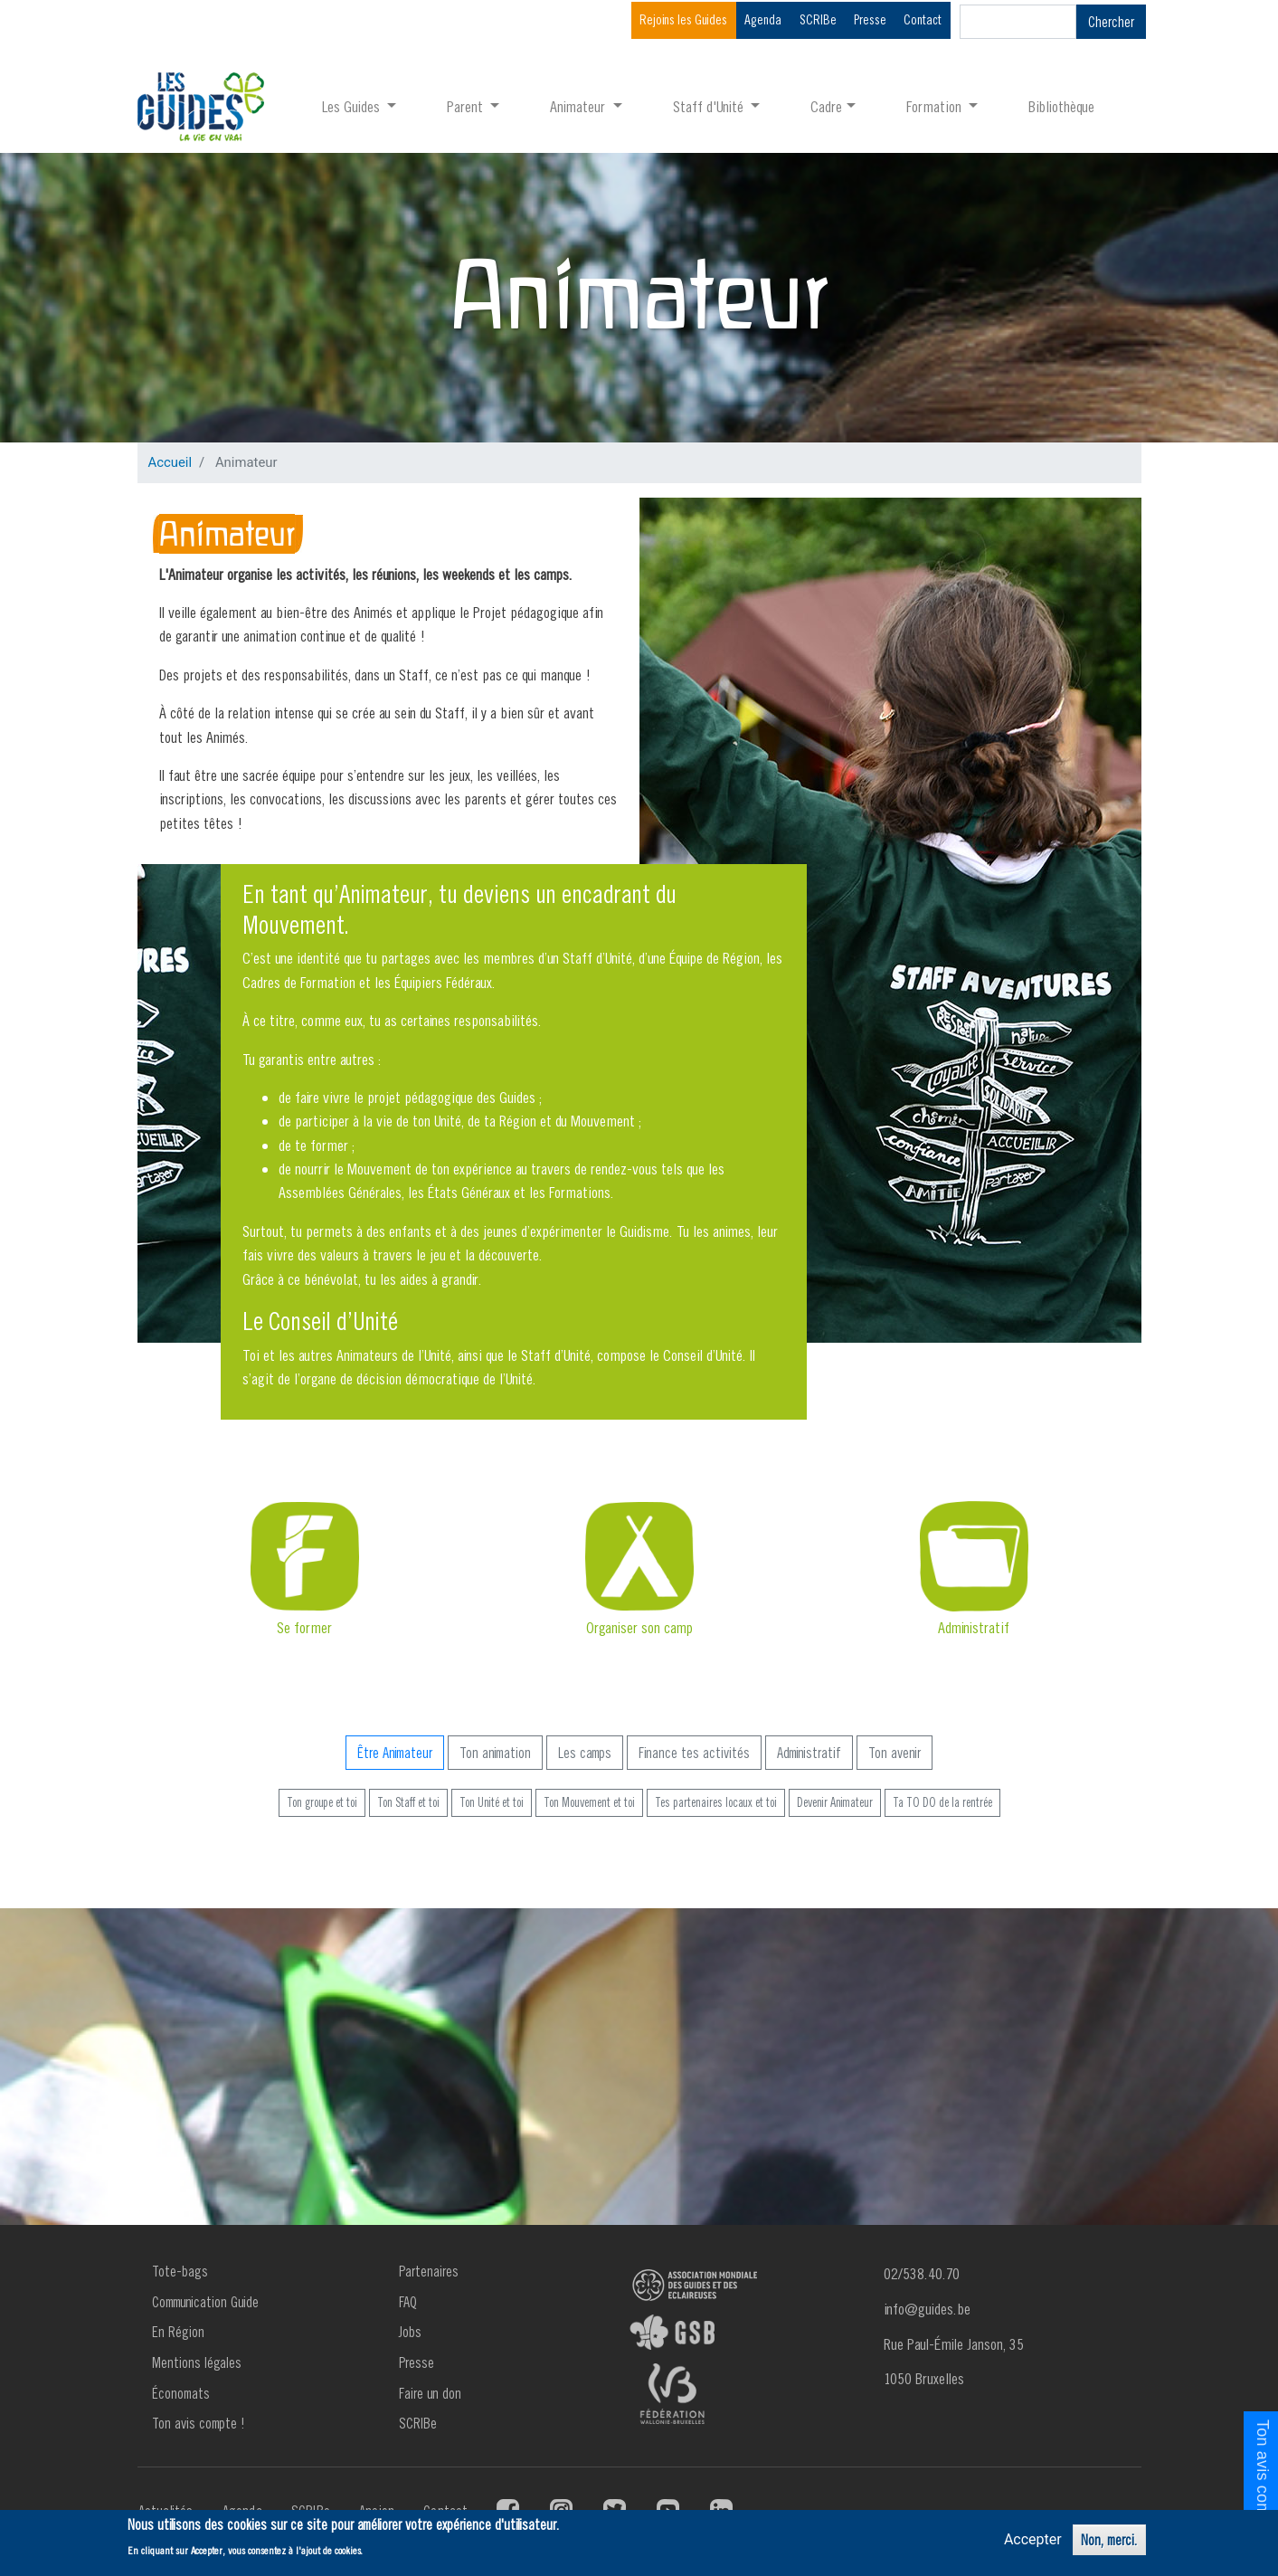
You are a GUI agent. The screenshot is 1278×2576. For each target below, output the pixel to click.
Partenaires (429, 2271)
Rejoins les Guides (683, 19)
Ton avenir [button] (894, 1752)
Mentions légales (196, 2362)
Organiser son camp (639, 1627)
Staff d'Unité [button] (710, 106)
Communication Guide (205, 2302)
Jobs (410, 2332)
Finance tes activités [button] (694, 1752)
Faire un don (430, 2393)
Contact (923, 19)
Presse (870, 19)
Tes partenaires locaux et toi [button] (716, 1802)
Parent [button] (467, 106)
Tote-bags (180, 2271)
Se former (304, 1627)
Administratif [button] (809, 1752)
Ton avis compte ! (198, 2423)
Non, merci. (1109, 2540)
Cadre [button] (826, 106)
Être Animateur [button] (394, 1752)
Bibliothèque (1061, 106)
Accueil (170, 462)
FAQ (408, 2302)
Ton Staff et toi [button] (408, 1802)
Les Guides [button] (352, 106)
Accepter (1033, 2539)
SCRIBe (818, 19)
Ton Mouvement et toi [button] (589, 1802)
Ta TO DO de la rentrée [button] (942, 1802)
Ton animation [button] (495, 1752)
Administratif (973, 1627)
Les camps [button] (584, 1752)
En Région (178, 2332)
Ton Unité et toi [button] (491, 1802)
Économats (181, 2393)
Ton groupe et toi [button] (322, 1802)
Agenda (762, 19)
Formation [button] (935, 106)
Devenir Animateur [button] (835, 1802)
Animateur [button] (579, 106)
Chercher (1111, 22)
